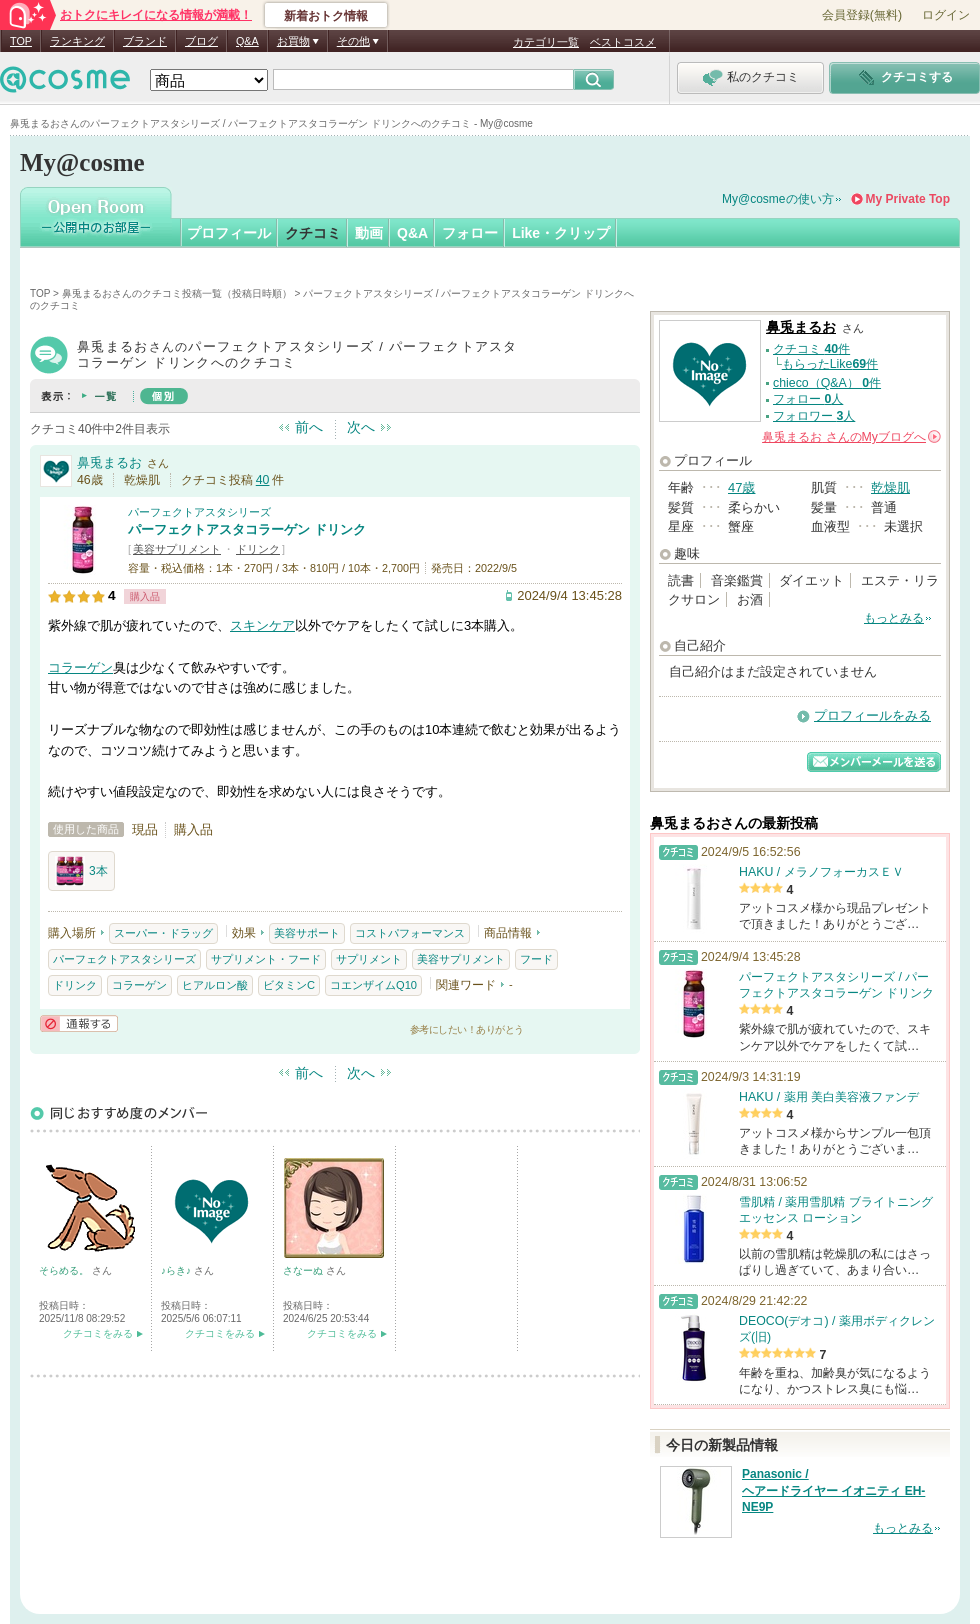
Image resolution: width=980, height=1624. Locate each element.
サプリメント (369, 959)
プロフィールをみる (872, 715)
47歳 (741, 487)
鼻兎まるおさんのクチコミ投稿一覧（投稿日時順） (177, 293)
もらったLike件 (830, 364)
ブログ (201, 41)
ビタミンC (289, 985)
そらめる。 (65, 1270)
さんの (851, 437)
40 (263, 480)
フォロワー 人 (814, 416)
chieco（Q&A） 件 (827, 383)
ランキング (77, 41)
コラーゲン (80, 667)
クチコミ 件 (811, 349)
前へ (309, 427)
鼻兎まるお (109, 462)
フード (536, 959)
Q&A (247, 41)
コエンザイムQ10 (373, 985)
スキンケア (262, 625)
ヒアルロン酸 (215, 985)
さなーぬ (304, 1270)
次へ (361, 427)
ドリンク (258, 549)
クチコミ (313, 233)
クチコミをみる (98, 1333)
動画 (369, 233)
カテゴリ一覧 (546, 42)
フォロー (470, 233)
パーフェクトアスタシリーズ (199, 512)
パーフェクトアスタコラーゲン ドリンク (247, 529)
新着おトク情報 (326, 16)
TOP (21, 41)
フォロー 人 (808, 399)
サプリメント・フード (266, 959)
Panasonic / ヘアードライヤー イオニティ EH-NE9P (833, 1491)
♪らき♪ (177, 1270)
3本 (81, 871)
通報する (79, 1023)
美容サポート (307, 933)
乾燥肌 (890, 487)
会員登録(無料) (862, 15)
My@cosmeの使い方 (778, 199)
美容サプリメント (177, 549)
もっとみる (894, 618)
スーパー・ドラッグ (163, 933)
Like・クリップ (561, 233)
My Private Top (908, 199)
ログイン (946, 15)
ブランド (145, 41)
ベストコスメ (623, 42)
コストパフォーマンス (410, 933)
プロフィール (229, 233)
